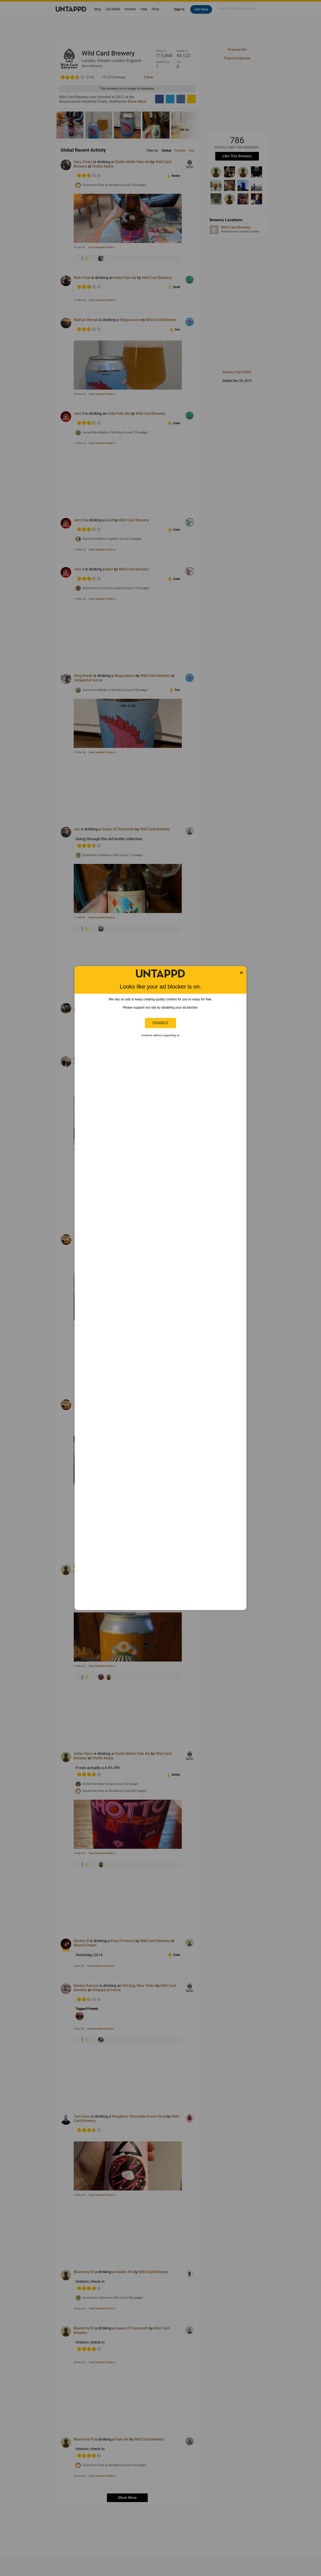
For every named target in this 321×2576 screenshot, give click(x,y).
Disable (160, 1023)
